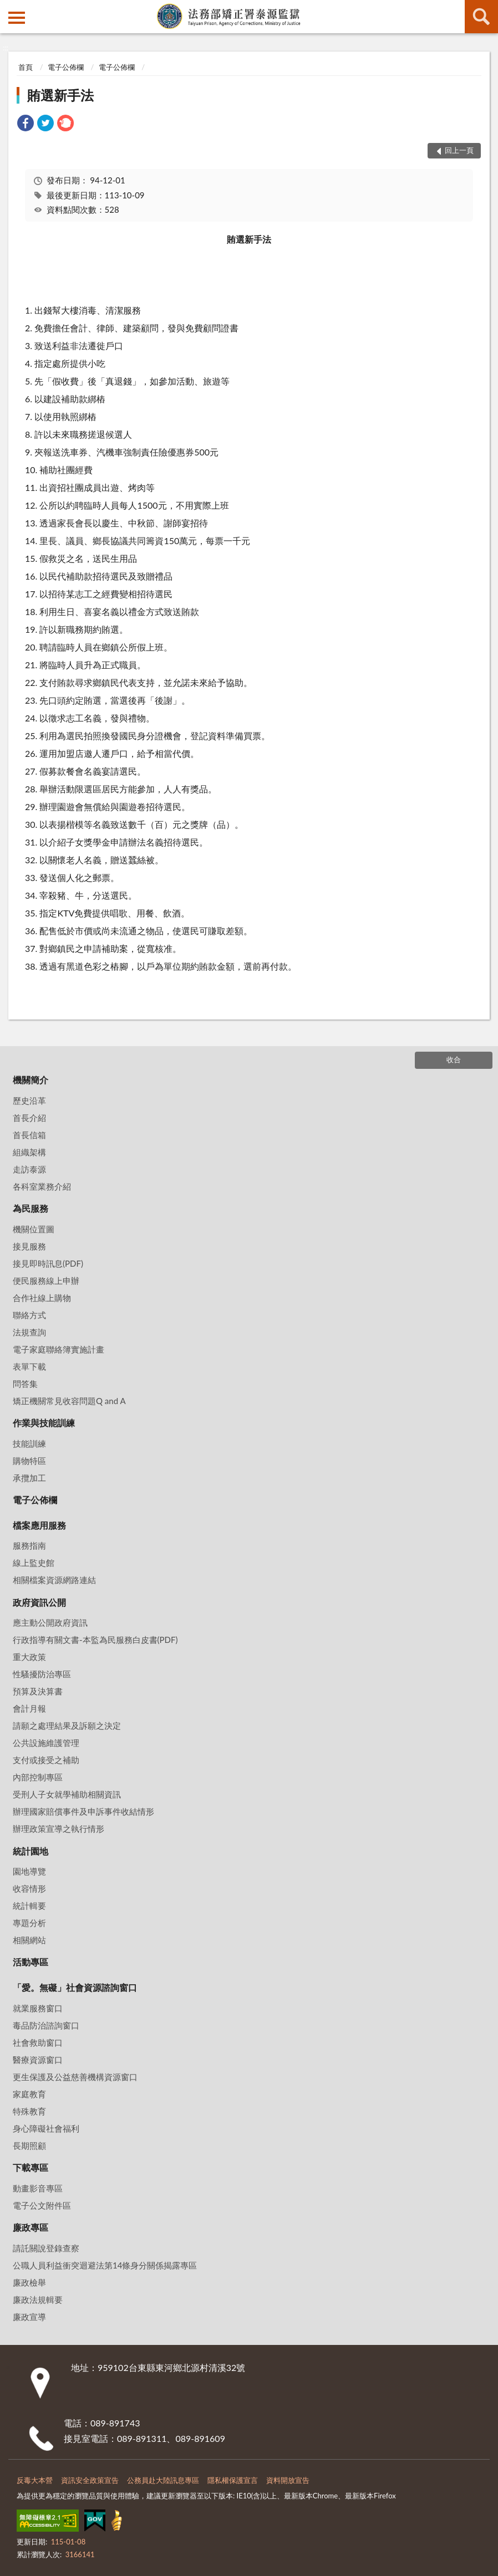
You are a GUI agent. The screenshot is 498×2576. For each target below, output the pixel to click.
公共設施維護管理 (46, 1743)
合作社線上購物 (42, 1298)
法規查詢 (29, 1332)
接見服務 (29, 1246)
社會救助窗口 (38, 2042)
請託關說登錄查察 (46, 2248)
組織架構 (29, 1152)
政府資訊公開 (39, 1602)
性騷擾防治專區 (42, 1674)
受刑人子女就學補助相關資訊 (67, 1794)
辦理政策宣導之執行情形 (58, 1829)
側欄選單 (16, 18)
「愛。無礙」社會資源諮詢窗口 (75, 1987)
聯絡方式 (29, 1315)
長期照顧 (29, 2145)
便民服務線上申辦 (46, 1281)
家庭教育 (29, 2094)
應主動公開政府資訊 (50, 1622)
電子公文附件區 (42, 2205)
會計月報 (29, 1708)
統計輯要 (29, 1906)
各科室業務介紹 (42, 1186)
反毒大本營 (35, 2480)
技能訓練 (29, 1443)
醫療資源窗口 (38, 2060)
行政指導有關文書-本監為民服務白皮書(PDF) (95, 1640)
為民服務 (30, 1208)
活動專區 (30, 1962)
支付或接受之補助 (46, 1760)
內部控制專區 (38, 1777)
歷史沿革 (29, 1100)
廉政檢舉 (29, 2282)
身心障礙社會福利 (46, 2128)
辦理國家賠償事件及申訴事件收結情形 (83, 1811)
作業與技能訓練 (44, 1422)
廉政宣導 (29, 2317)
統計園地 (30, 1851)
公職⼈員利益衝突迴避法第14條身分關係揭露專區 (105, 2265)
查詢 (481, 16)
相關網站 (29, 1940)
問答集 (25, 1384)
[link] (25, 124)
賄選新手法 (60, 95)
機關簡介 (30, 1079)
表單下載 (29, 1366)
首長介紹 (29, 1118)
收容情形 (29, 1888)
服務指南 (29, 1545)
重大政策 (29, 1657)
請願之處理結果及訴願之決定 (67, 1725)
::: (9, 8)
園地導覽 (29, 1871)
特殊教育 (29, 2111)
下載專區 (30, 2167)
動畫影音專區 (38, 2188)
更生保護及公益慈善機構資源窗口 (75, 2077)
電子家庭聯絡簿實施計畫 (58, 1349)
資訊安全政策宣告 (90, 2480)
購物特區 (29, 1461)
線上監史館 (33, 1563)
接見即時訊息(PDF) (48, 1263)
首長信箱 (29, 1135)
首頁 (25, 67)
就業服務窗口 (38, 2008)
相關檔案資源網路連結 (54, 1580)
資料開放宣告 (287, 2480)
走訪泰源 (29, 1169)
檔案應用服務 (39, 1525)
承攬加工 (29, 1478)
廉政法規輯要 (38, 2299)
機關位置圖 (33, 1229)
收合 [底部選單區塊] (453, 1059)
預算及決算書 (38, 1691)
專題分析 (29, 1923)
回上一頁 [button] (459, 150)
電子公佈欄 (66, 67)
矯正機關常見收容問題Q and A (69, 1401)
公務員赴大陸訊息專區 (163, 2480)
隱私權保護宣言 (232, 2480)
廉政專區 (30, 2227)
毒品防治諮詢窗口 (46, 2025)
